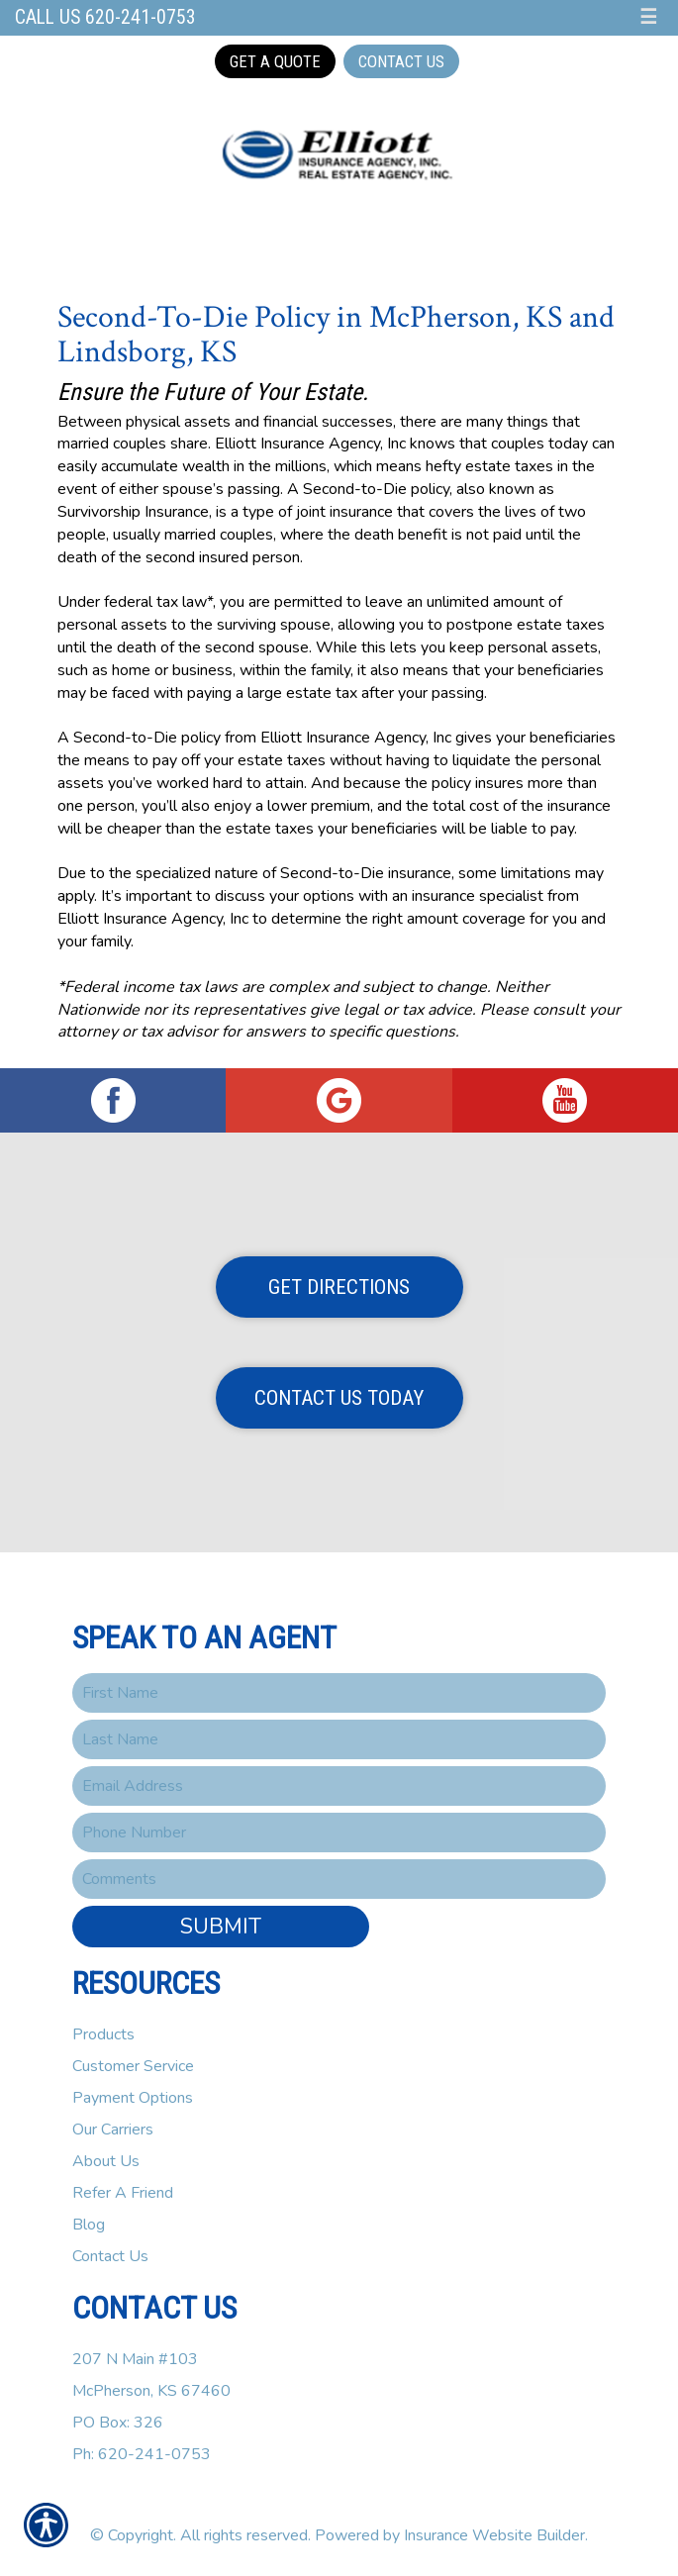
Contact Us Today (339, 1398)
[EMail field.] (339, 1786)
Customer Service (133, 2066)
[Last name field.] (339, 1739)
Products (103, 2034)
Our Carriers (112, 2129)
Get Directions (339, 1287)
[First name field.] (339, 1693)
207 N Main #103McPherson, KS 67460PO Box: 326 (151, 2390)
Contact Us (401, 61)
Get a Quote (275, 61)
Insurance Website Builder (494, 2535)
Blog (88, 2224)
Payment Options (132, 2098)
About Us (106, 2161)
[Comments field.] (339, 1879)
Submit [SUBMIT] (220, 1926)
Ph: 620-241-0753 (141, 2454)
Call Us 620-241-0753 (105, 17)
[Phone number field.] (339, 1832)
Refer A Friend (122, 2193)
